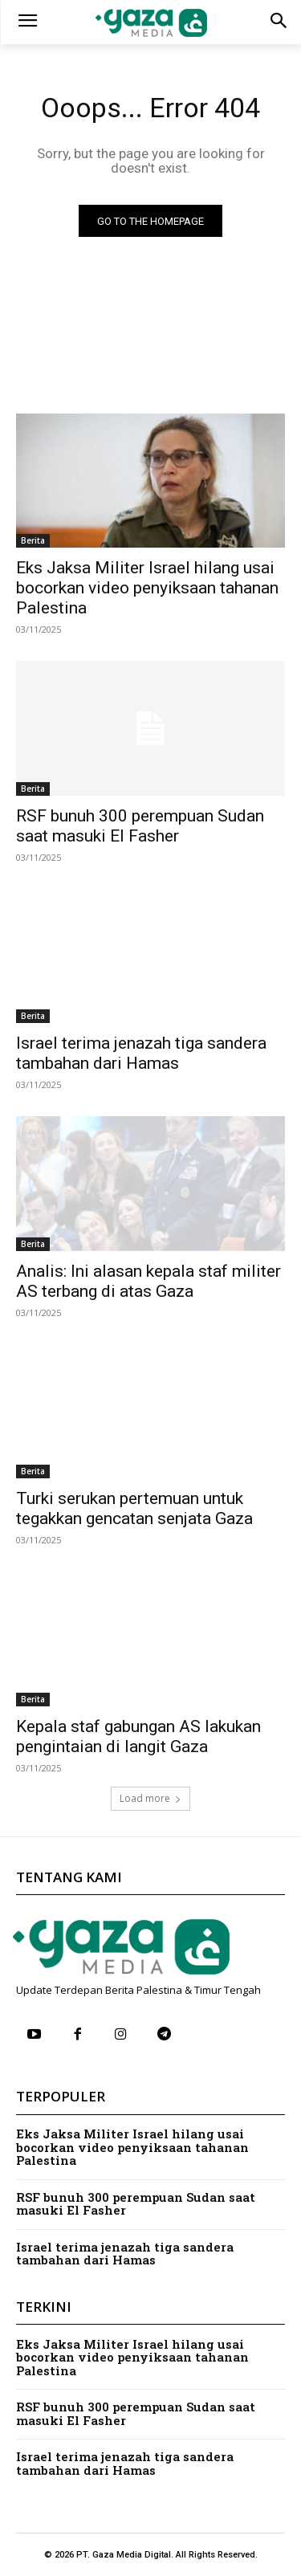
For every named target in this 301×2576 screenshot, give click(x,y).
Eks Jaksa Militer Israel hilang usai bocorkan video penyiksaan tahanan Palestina (147, 588)
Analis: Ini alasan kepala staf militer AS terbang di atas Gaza (148, 1281)
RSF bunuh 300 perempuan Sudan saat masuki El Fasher (140, 826)
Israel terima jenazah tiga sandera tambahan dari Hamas (125, 2253)
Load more (150, 1798)
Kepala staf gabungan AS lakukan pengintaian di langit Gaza (138, 1736)
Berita (33, 540)
